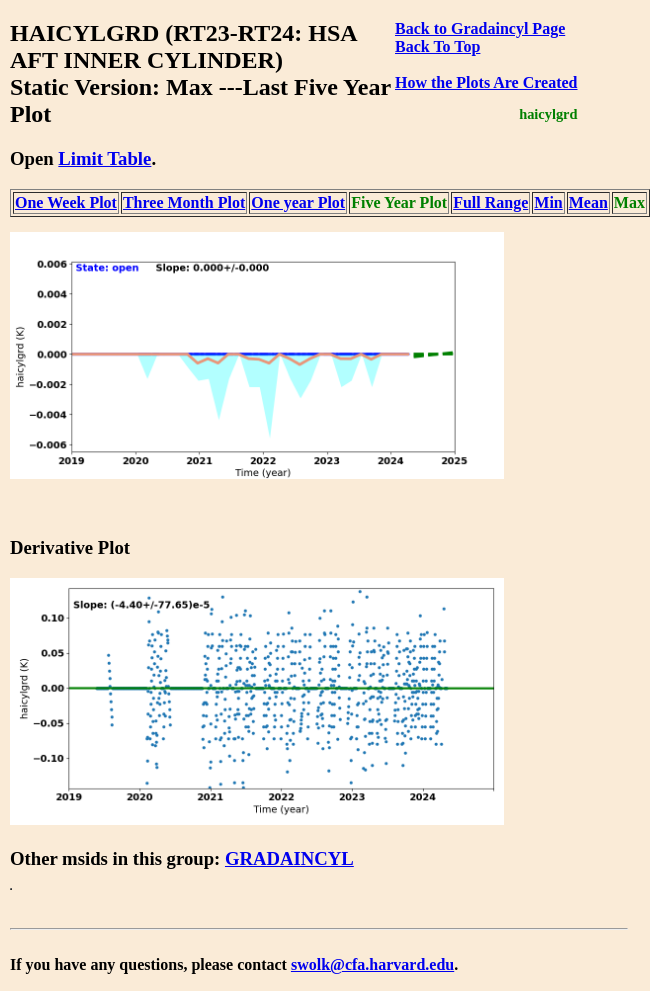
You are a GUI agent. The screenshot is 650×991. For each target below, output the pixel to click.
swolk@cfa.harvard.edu (372, 964)
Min (548, 202)
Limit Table (104, 158)
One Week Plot (66, 202)
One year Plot (298, 202)
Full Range (490, 202)
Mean (588, 202)
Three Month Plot (184, 202)
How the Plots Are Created (486, 82)
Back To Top (437, 46)
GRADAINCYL (289, 858)
